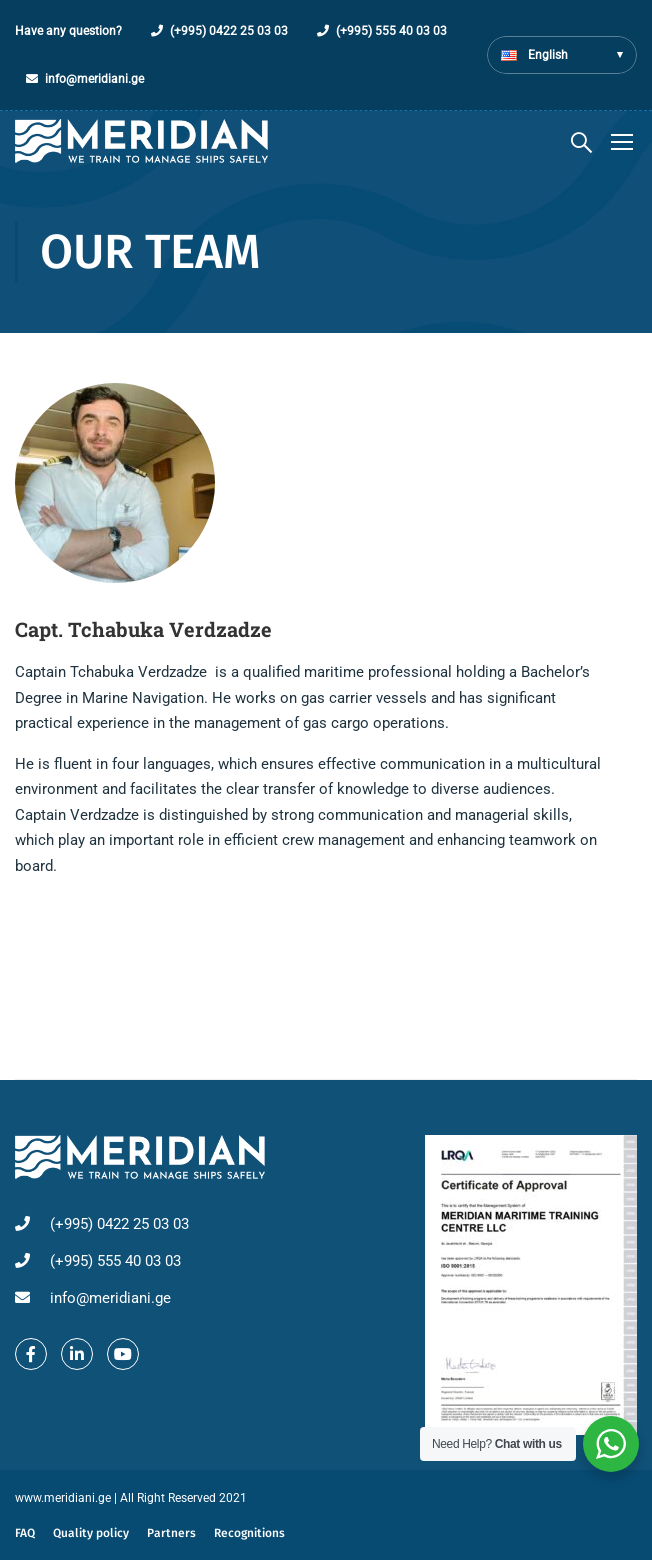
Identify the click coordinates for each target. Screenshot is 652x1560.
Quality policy (91, 1533)
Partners (171, 1533)
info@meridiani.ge (94, 79)
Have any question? (68, 31)
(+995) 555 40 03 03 (391, 31)
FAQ (25, 1533)
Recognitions (249, 1533)
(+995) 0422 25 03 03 (229, 31)
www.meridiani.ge (63, 1498)
